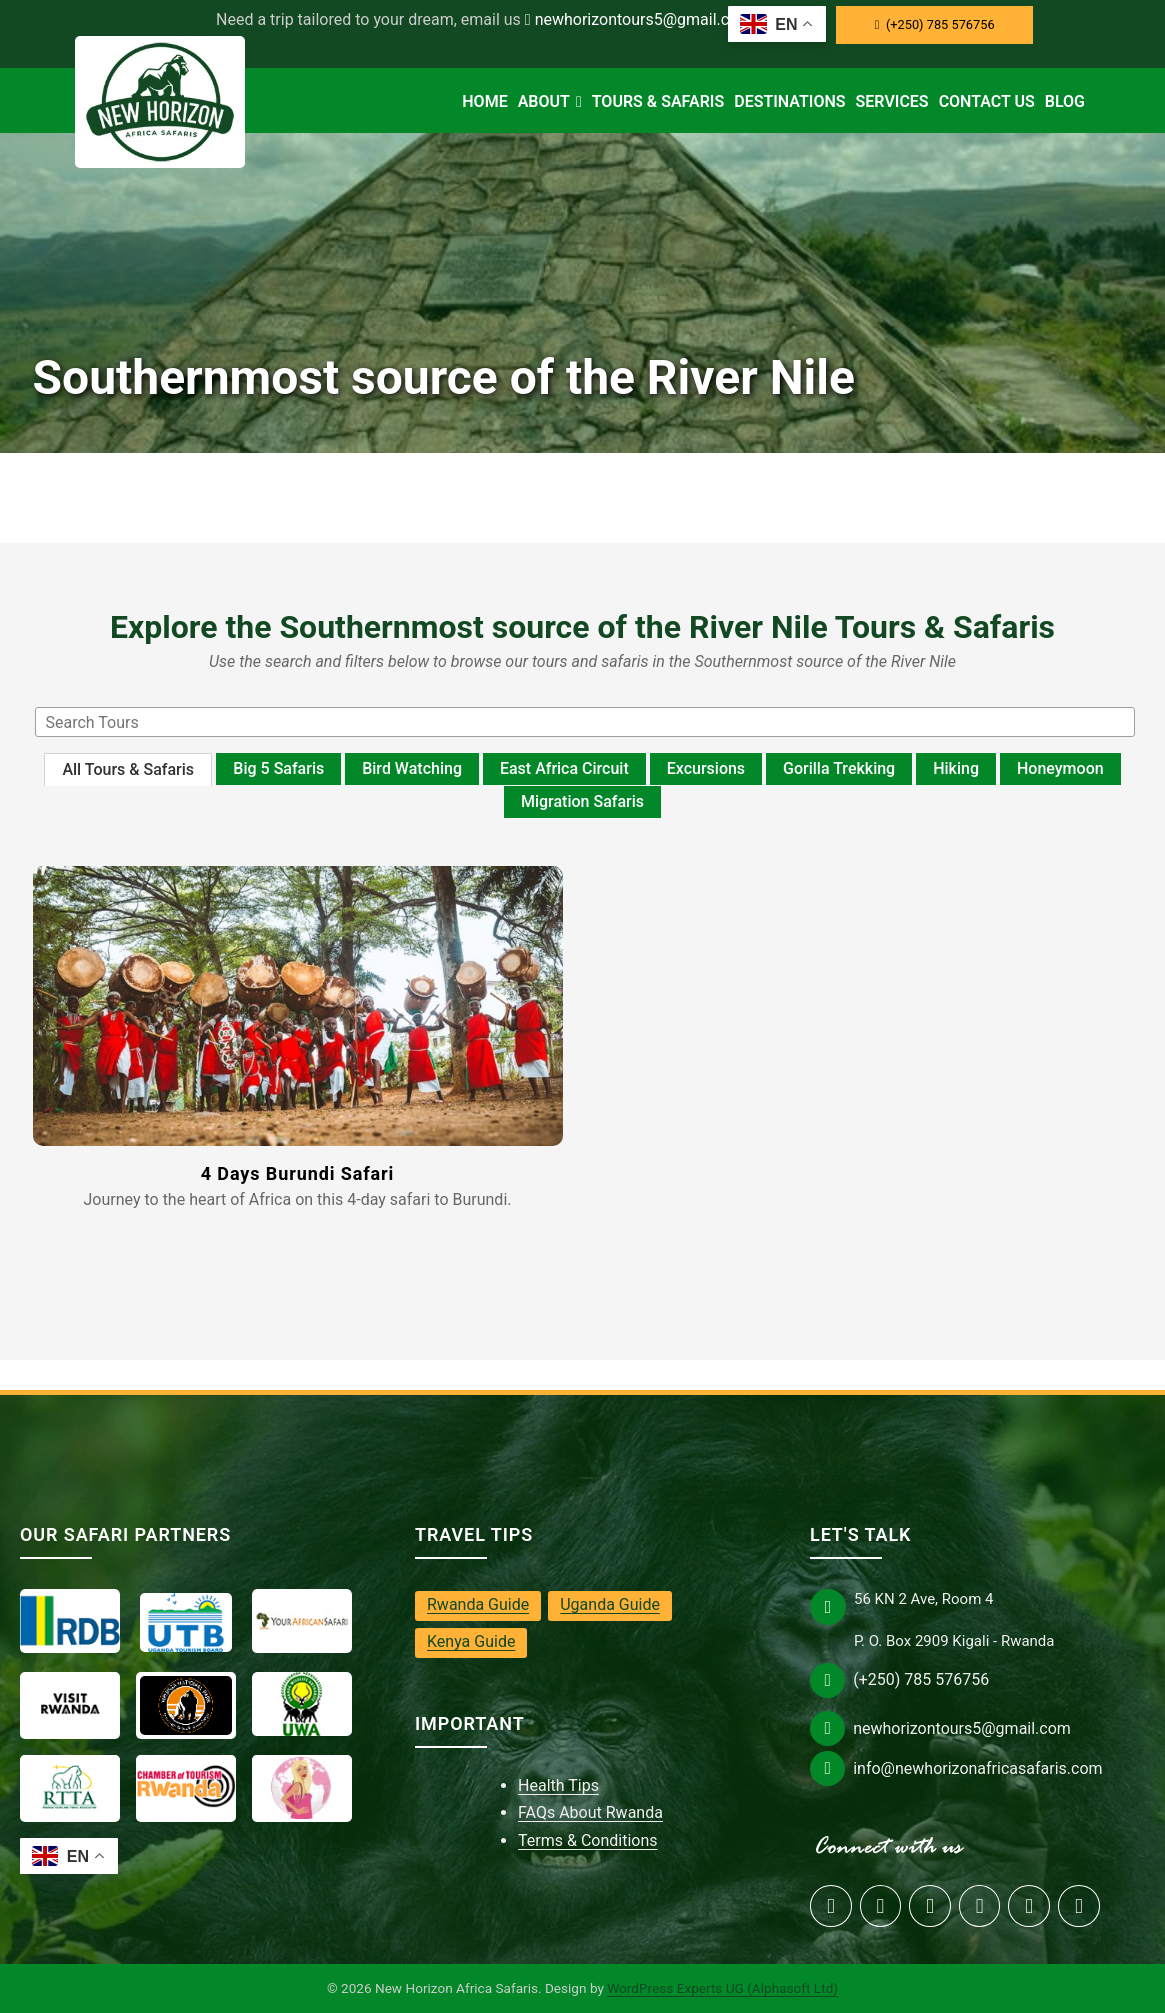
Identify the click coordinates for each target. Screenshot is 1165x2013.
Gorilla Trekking (839, 768)
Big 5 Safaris (278, 768)
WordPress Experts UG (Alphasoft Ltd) (722, 1988)
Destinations (789, 101)
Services (892, 101)
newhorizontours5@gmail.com (639, 19)
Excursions (706, 768)
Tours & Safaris (658, 101)
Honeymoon (1060, 768)
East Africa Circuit (564, 768)
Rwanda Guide (478, 1604)
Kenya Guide (471, 1641)
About (550, 101)
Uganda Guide (610, 1604)
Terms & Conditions (588, 1840)
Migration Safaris (582, 801)
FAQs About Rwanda (590, 1812)
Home (484, 101)
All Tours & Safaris (128, 769)
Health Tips (558, 1785)
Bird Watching (412, 768)
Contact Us (987, 101)
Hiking (956, 768)
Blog (1065, 101)
